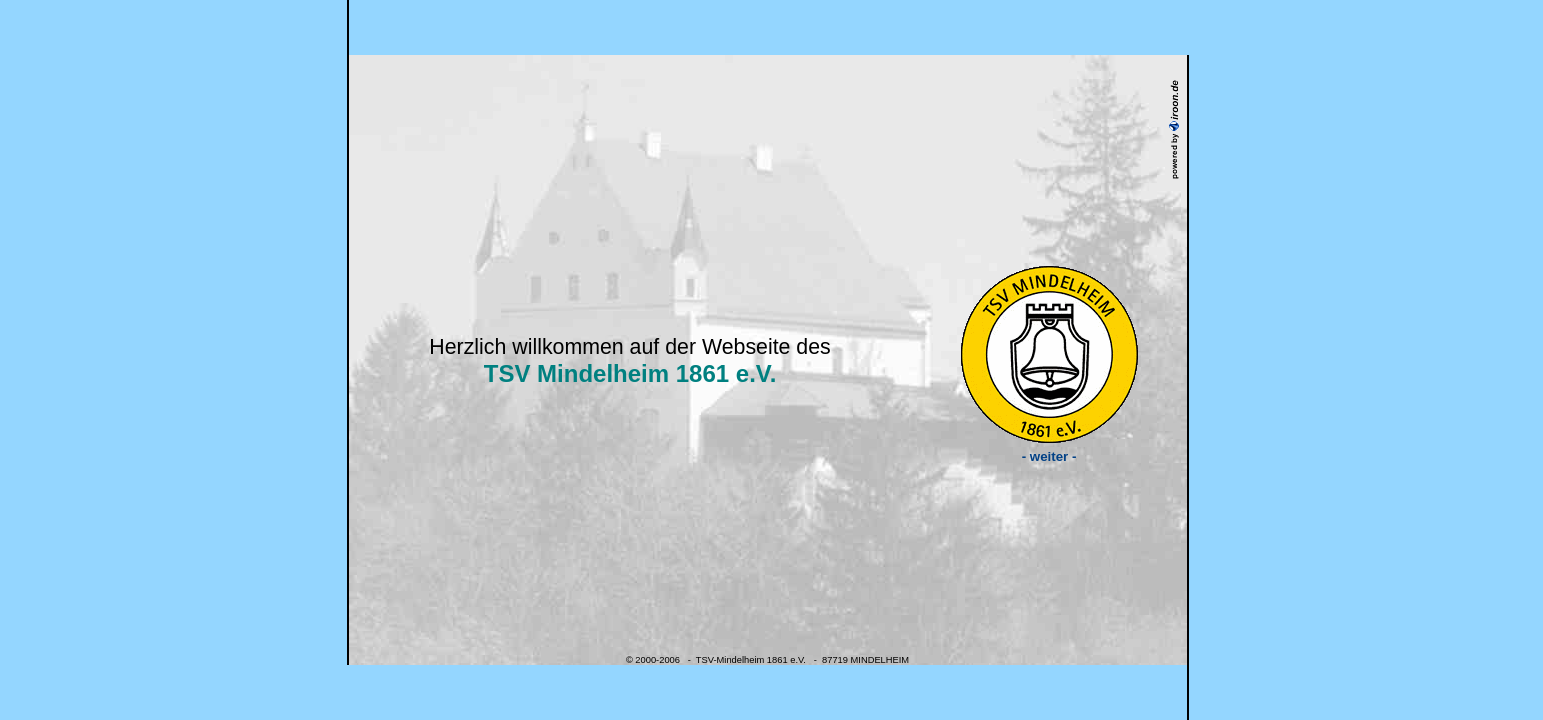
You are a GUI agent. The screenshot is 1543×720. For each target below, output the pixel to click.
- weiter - (1049, 450)
